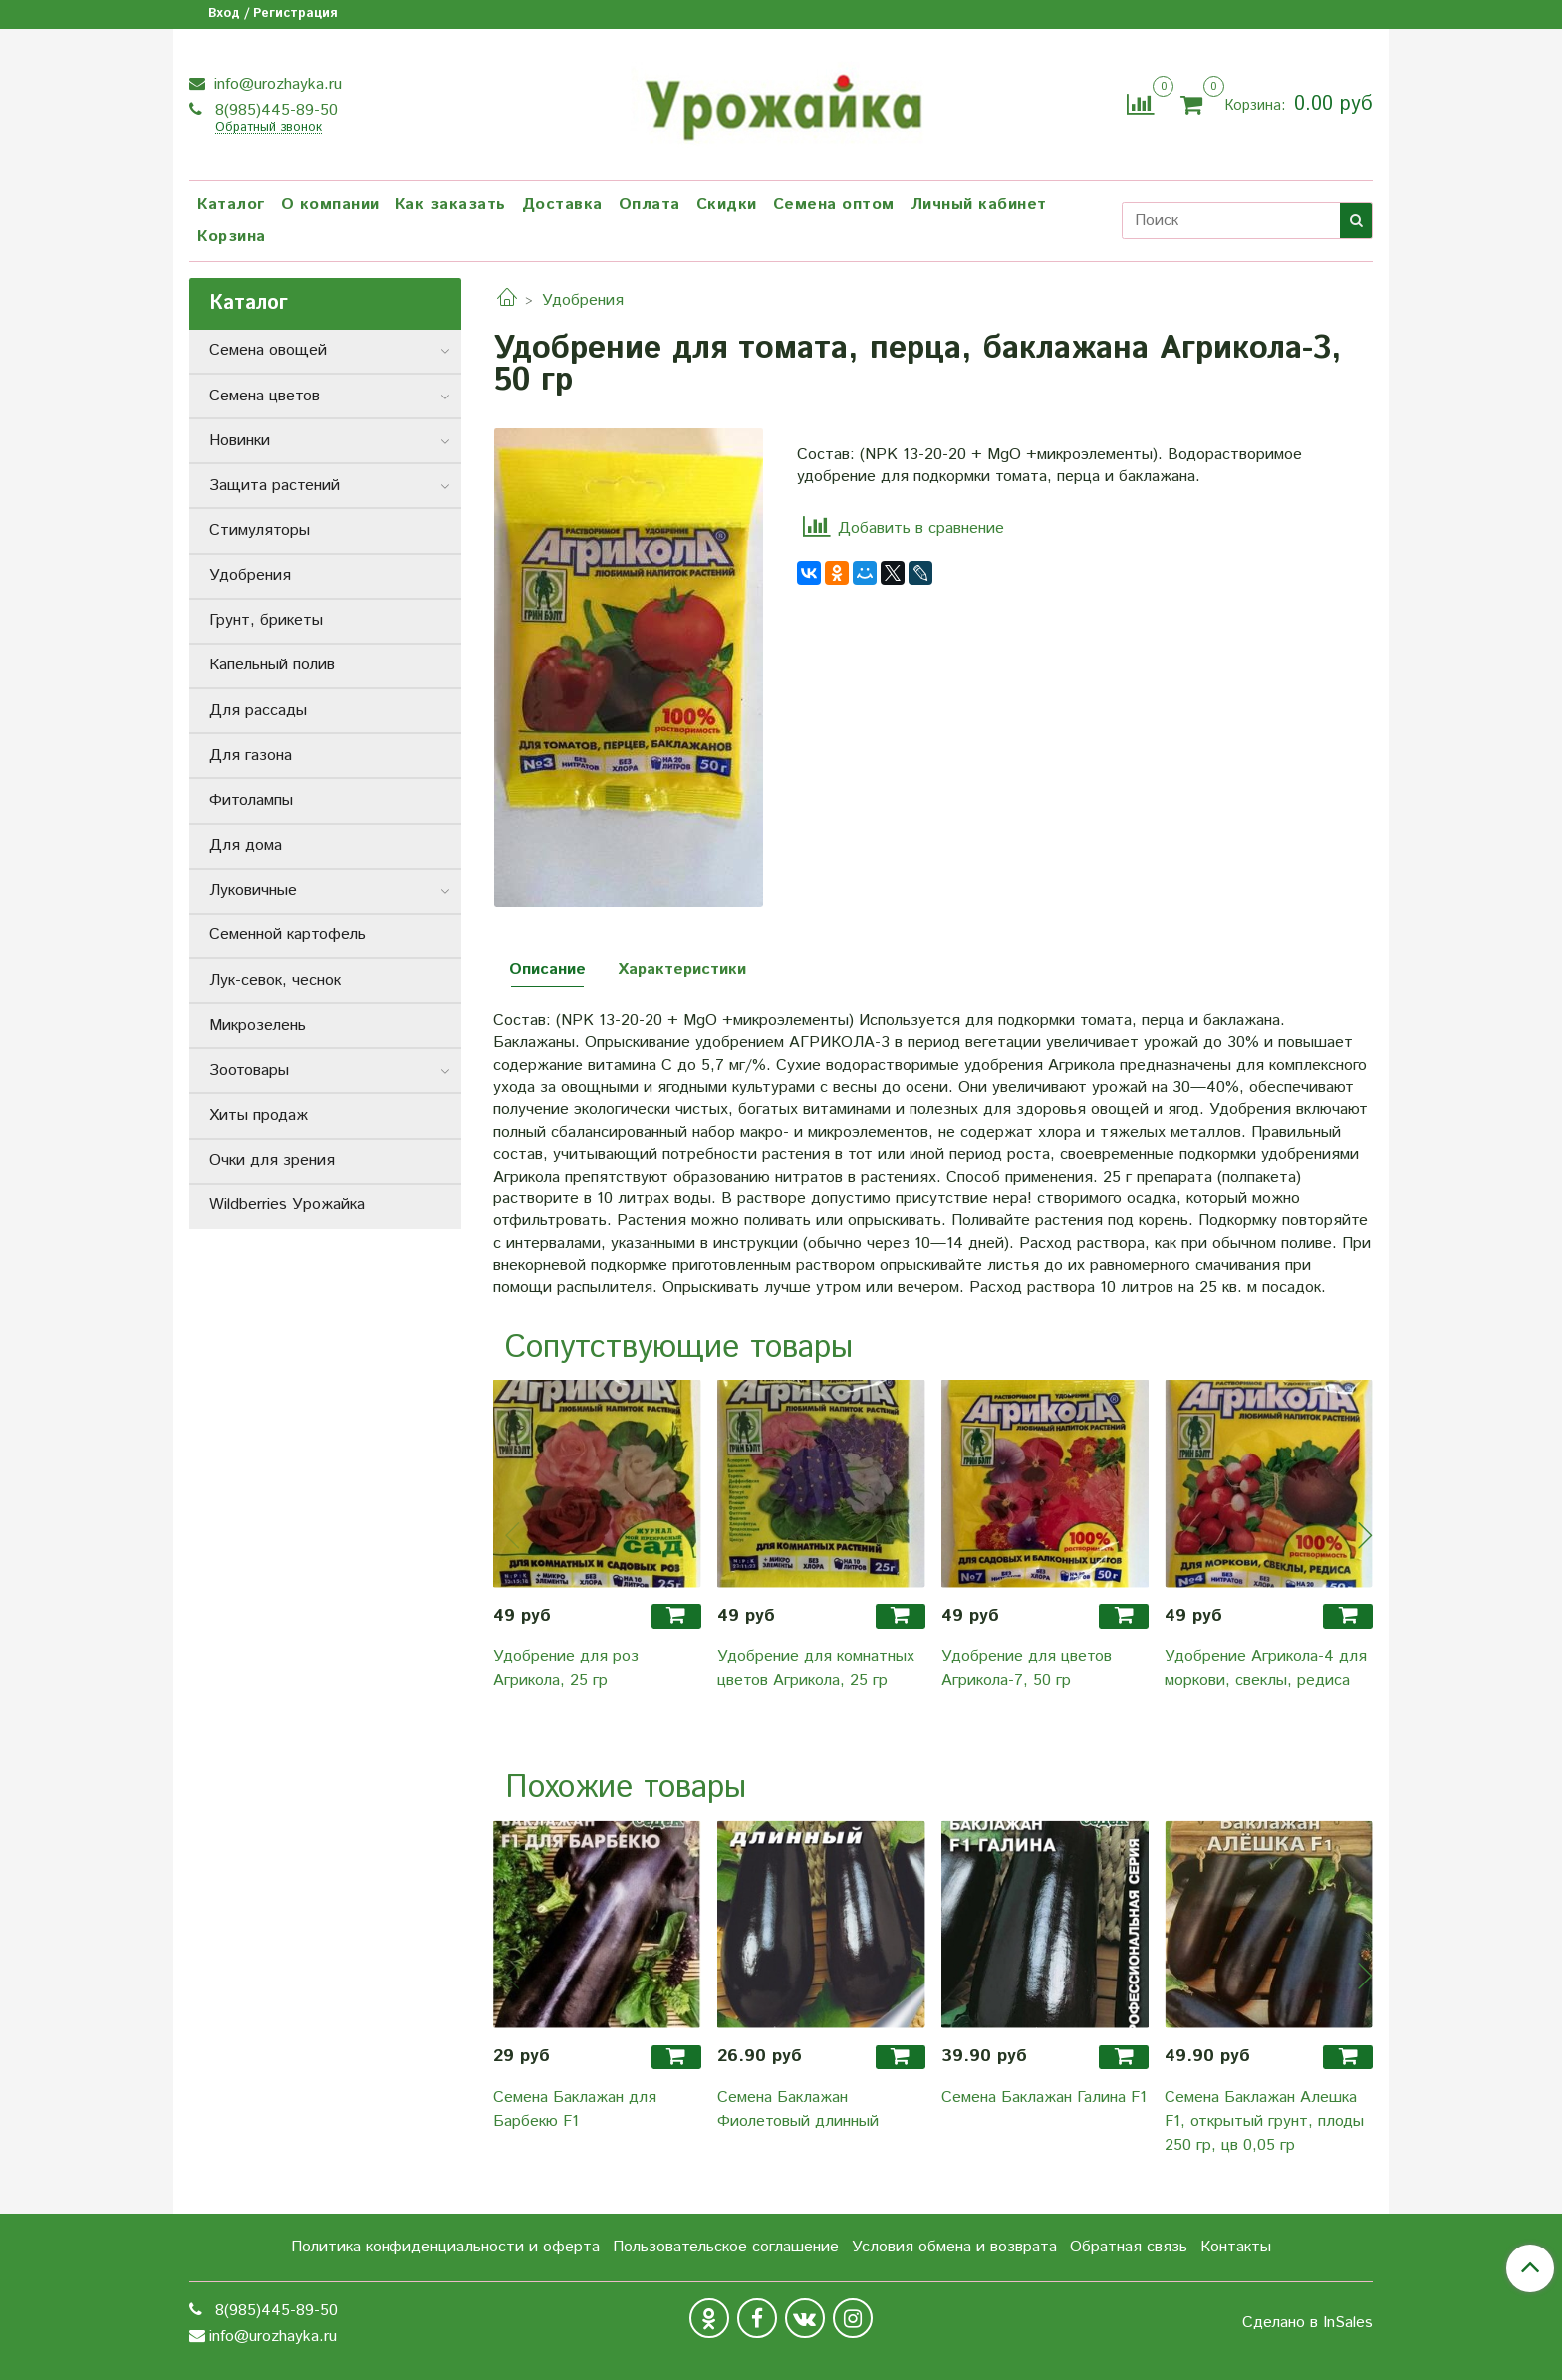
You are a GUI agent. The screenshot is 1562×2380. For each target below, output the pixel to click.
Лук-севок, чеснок (275, 980)
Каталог (231, 204)
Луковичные (253, 890)
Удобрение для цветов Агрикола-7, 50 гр (1026, 1668)
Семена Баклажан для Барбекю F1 (574, 2109)
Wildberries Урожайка (287, 1204)
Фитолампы (251, 800)
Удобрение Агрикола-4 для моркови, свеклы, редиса (1266, 1668)
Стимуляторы (259, 530)
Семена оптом (834, 204)
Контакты (1235, 2247)
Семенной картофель (287, 935)
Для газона (250, 755)
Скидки (726, 204)
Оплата (649, 204)
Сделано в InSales (1307, 2323)
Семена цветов (264, 396)
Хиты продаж (258, 1115)
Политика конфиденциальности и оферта (445, 2247)
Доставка (562, 204)
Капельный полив (272, 665)
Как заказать (450, 204)
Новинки (239, 440)
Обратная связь (1128, 2247)
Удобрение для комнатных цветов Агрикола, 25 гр (815, 1668)
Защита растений (274, 485)
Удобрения (583, 300)
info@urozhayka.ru (275, 84)
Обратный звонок (268, 128)
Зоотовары (249, 1070)
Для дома (245, 845)
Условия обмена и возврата (954, 2247)
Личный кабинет (979, 204)
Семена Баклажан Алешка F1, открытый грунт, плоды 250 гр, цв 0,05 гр (1264, 2121)
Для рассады (258, 710)
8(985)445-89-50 (274, 110)
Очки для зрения (272, 1160)
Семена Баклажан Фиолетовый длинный (798, 2109)
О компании (330, 204)
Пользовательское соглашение (726, 2247)
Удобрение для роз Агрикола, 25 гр (566, 1668)
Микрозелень (257, 1025)
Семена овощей (268, 350)
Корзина (231, 236)
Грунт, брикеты (266, 620)
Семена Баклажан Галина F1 (1044, 2097)
